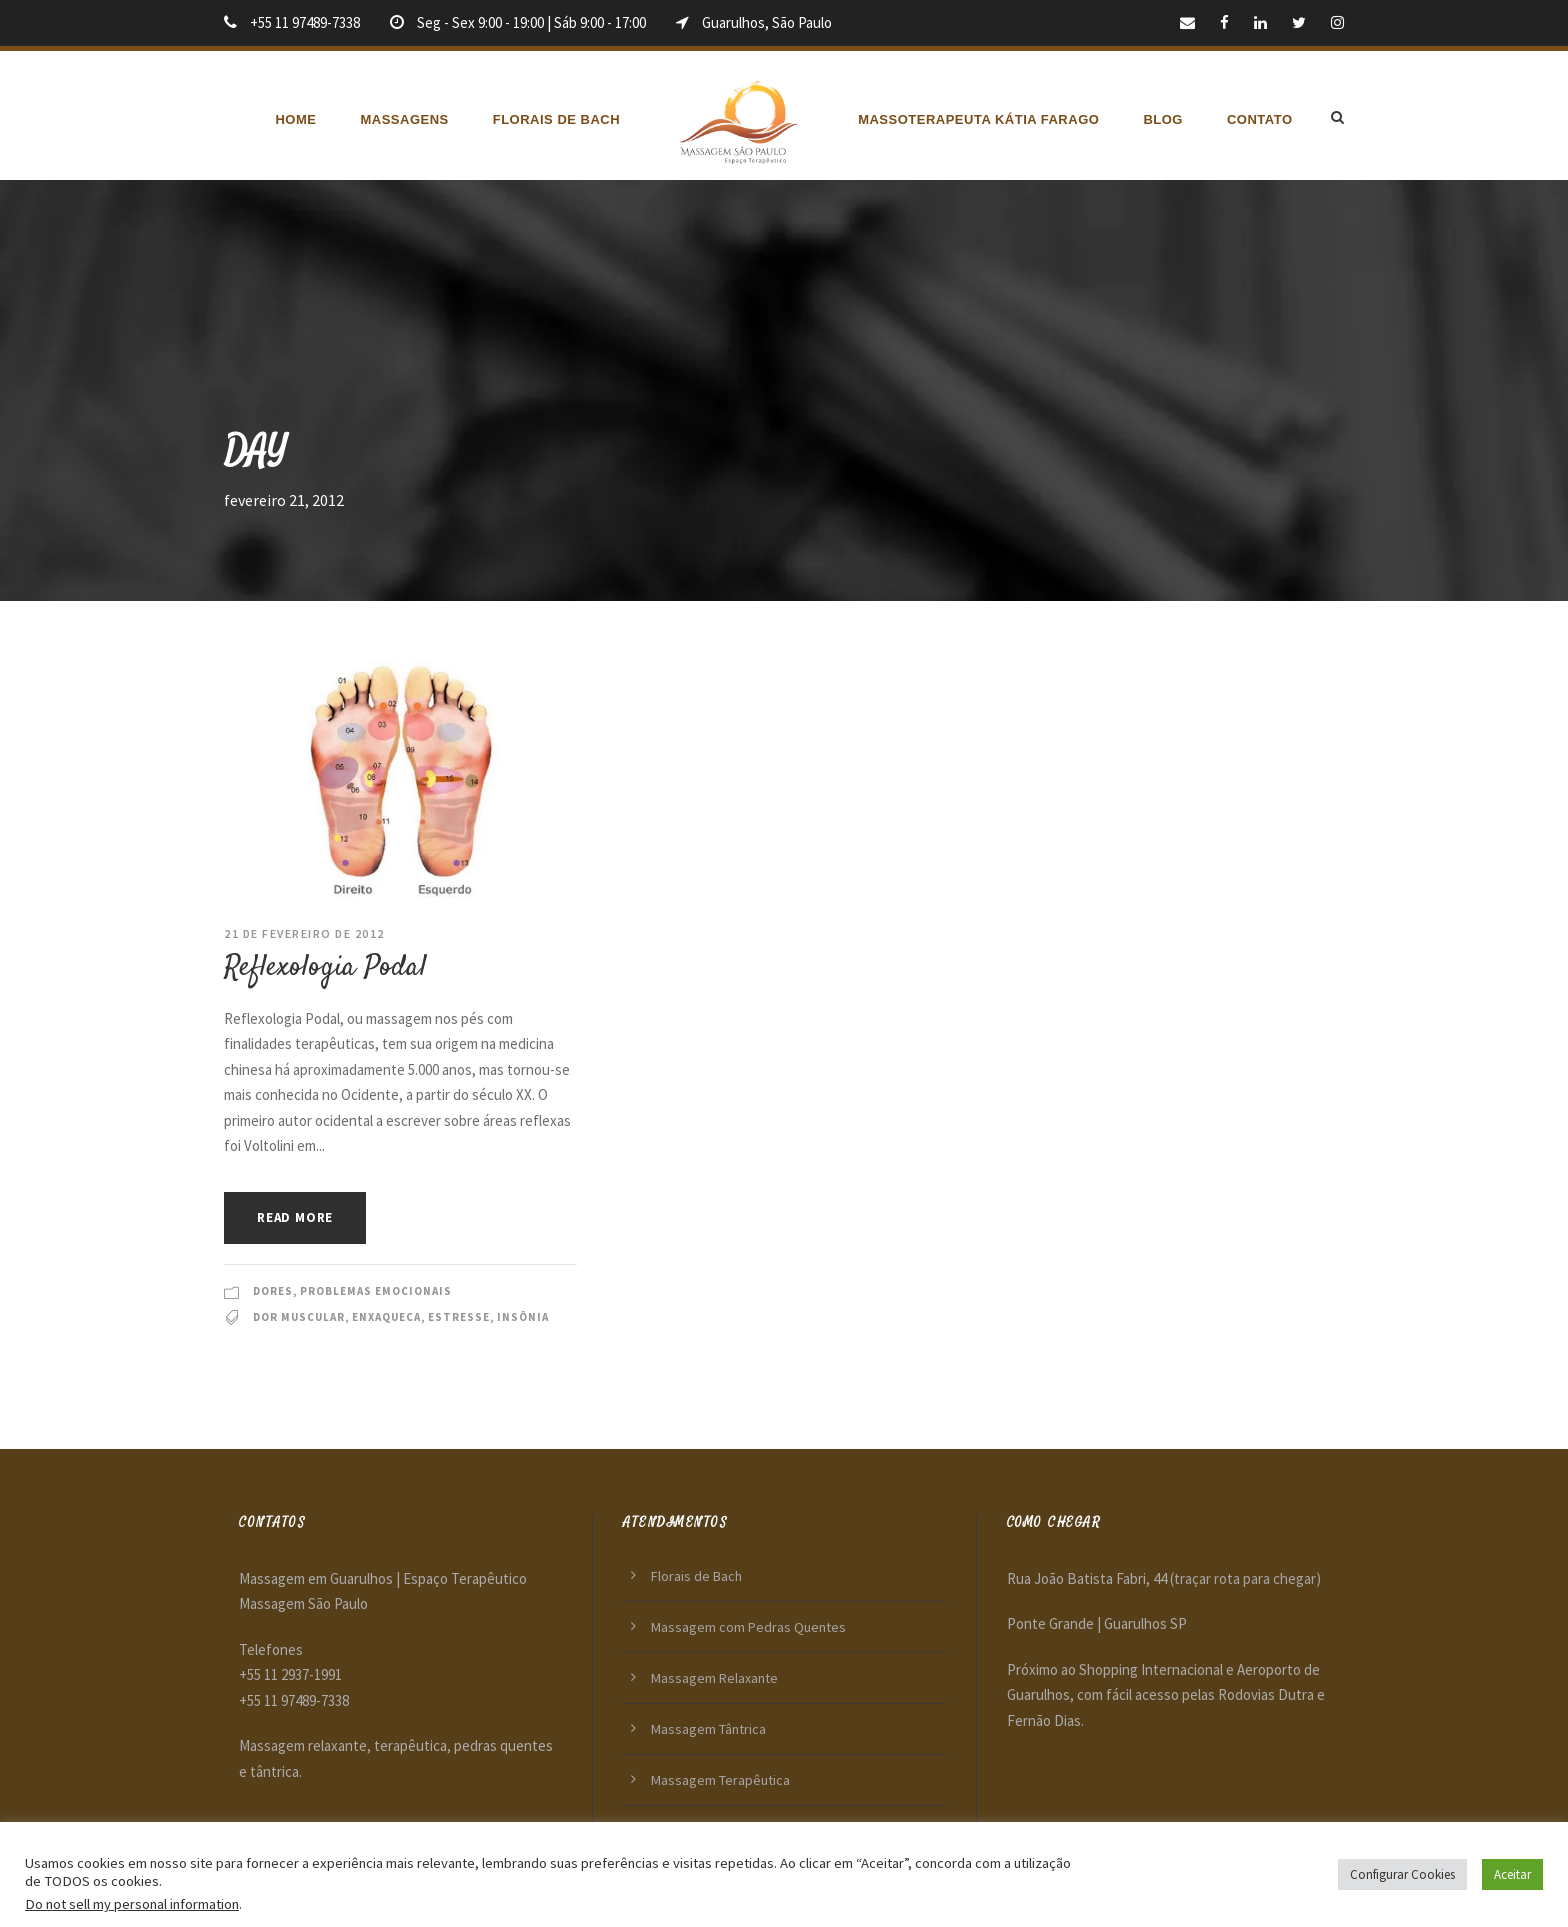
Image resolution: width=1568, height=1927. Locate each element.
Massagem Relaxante (714, 1678)
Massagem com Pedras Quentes (748, 1627)
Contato (1260, 119)
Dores (273, 1291)
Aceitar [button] (1512, 1874)
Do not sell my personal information (132, 1904)
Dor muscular (299, 1317)
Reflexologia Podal (325, 967)
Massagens (404, 119)
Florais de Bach (556, 119)
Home (295, 119)
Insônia (523, 1317)
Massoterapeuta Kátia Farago (978, 119)
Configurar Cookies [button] (1402, 1874)
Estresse (459, 1317)
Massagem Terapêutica (720, 1780)
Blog (1163, 119)
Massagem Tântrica (708, 1729)
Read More (295, 1217)
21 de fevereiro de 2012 (304, 933)
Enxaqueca (386, 1317)
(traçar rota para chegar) (1245, 1578)
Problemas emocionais (376, 1291)
